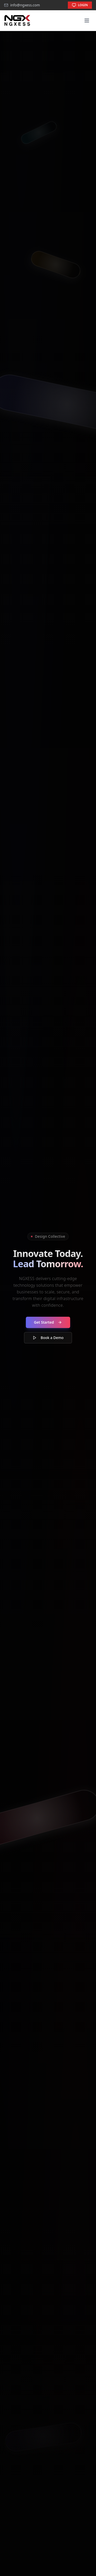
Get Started (48, 1328)
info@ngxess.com (25, 5)
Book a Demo (48, 1343)
